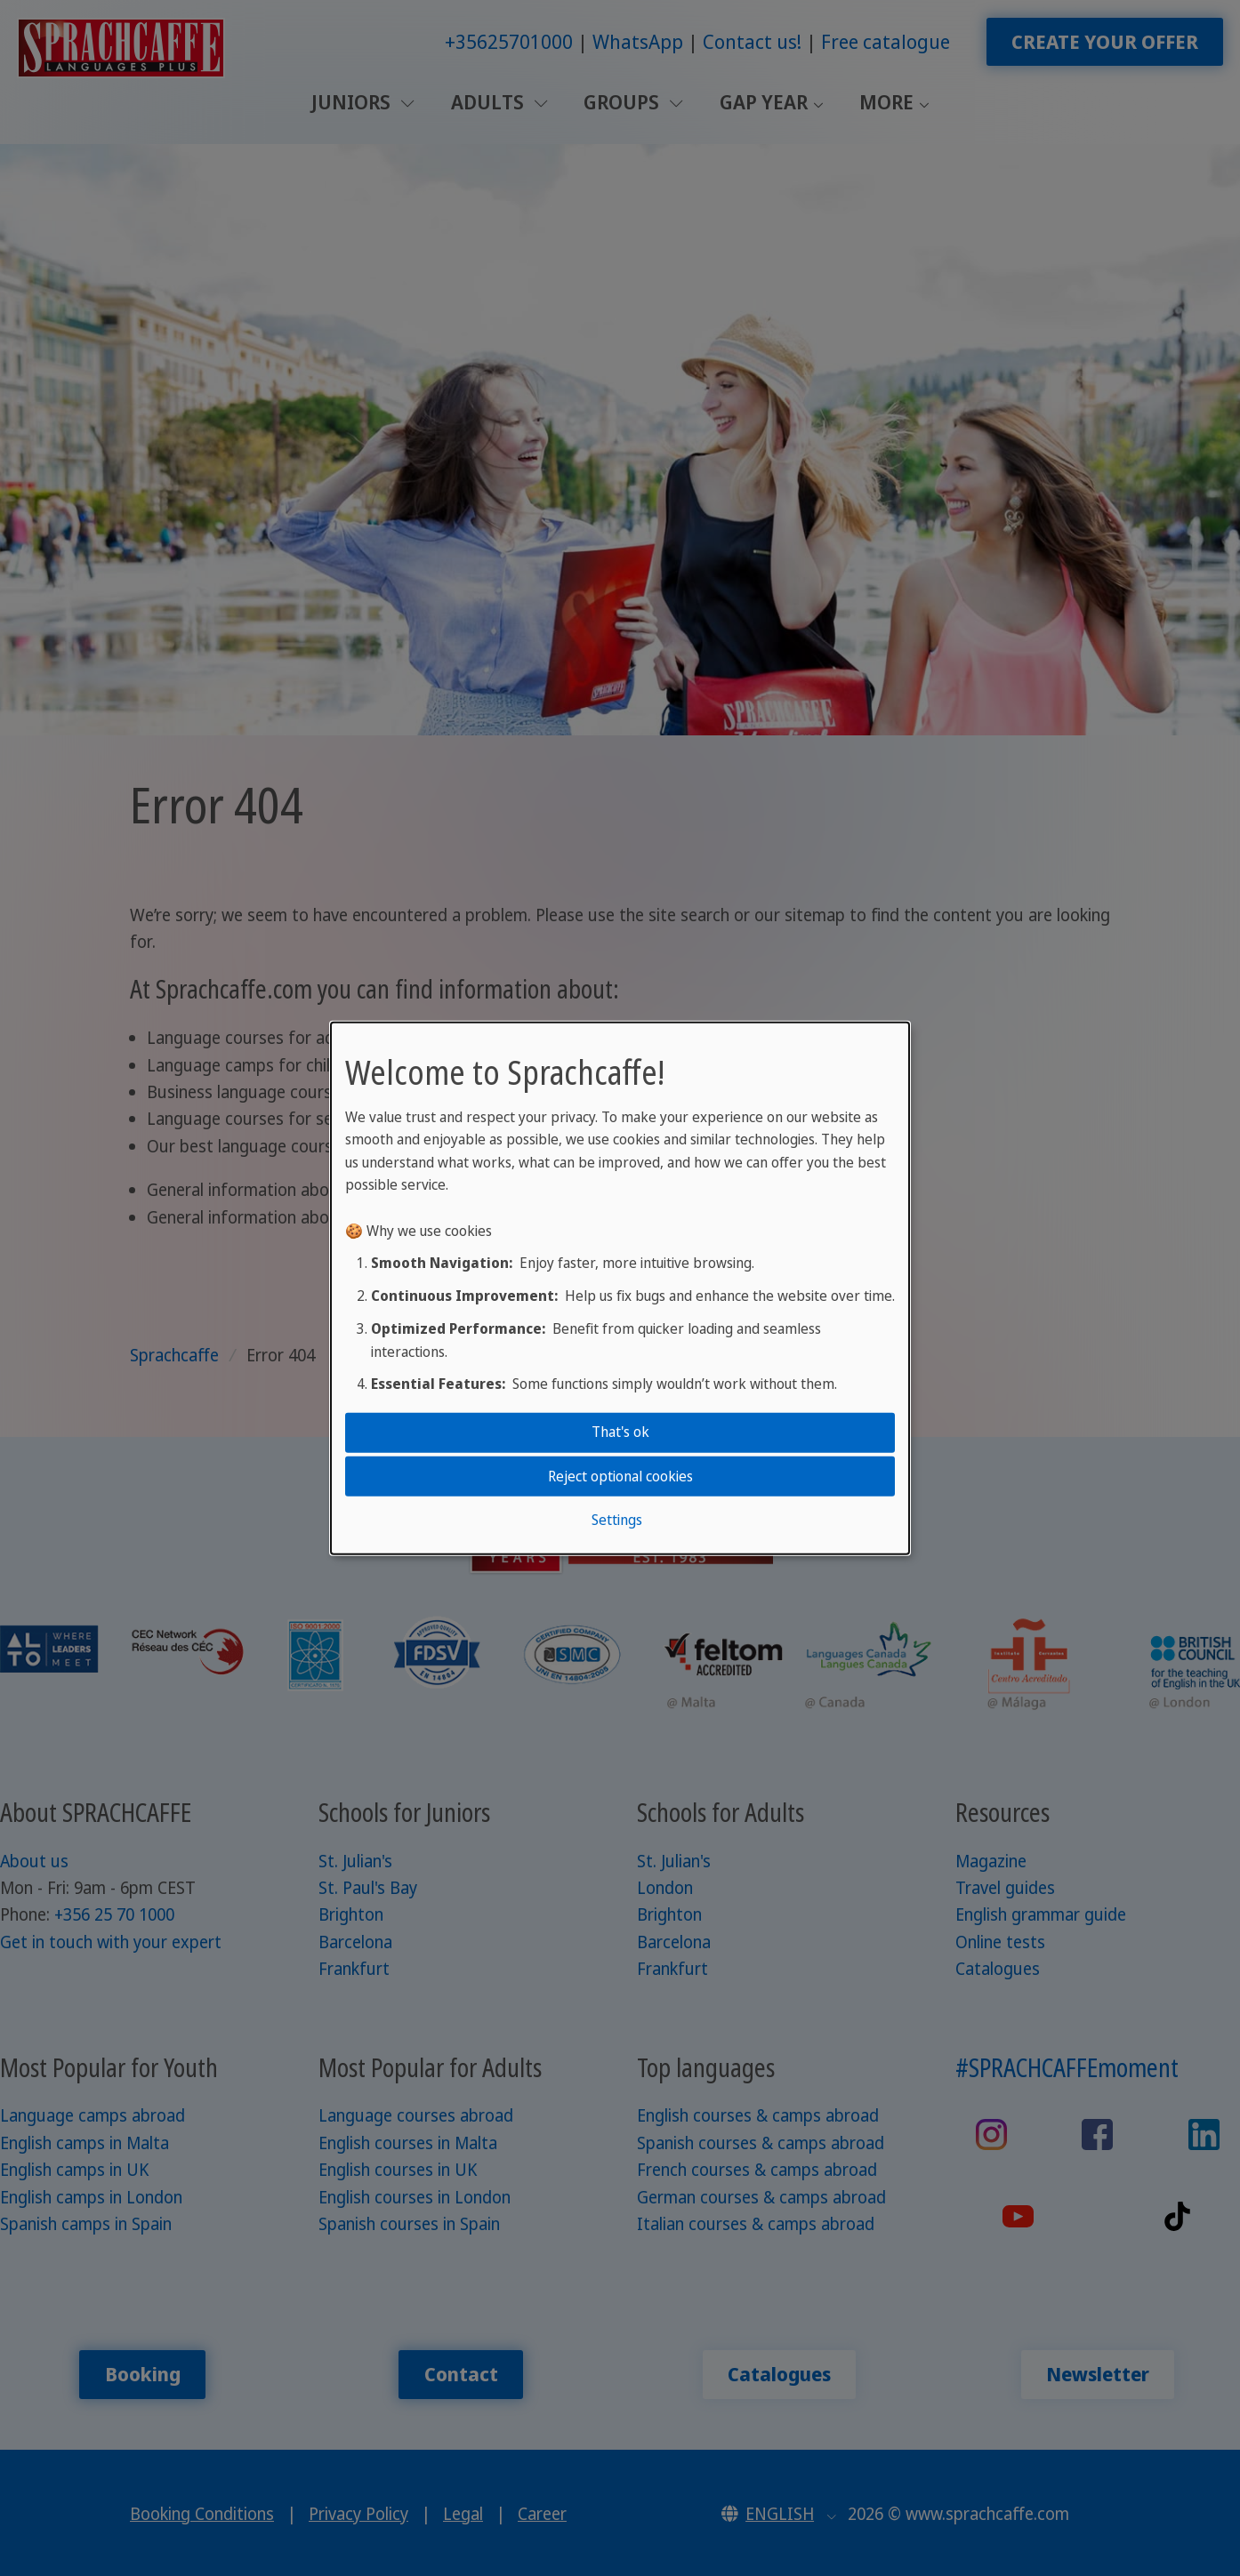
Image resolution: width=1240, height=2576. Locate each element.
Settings (617, 1519)
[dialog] (620, 1288)
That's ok (620, 1431)
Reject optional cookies (620, 1475)
